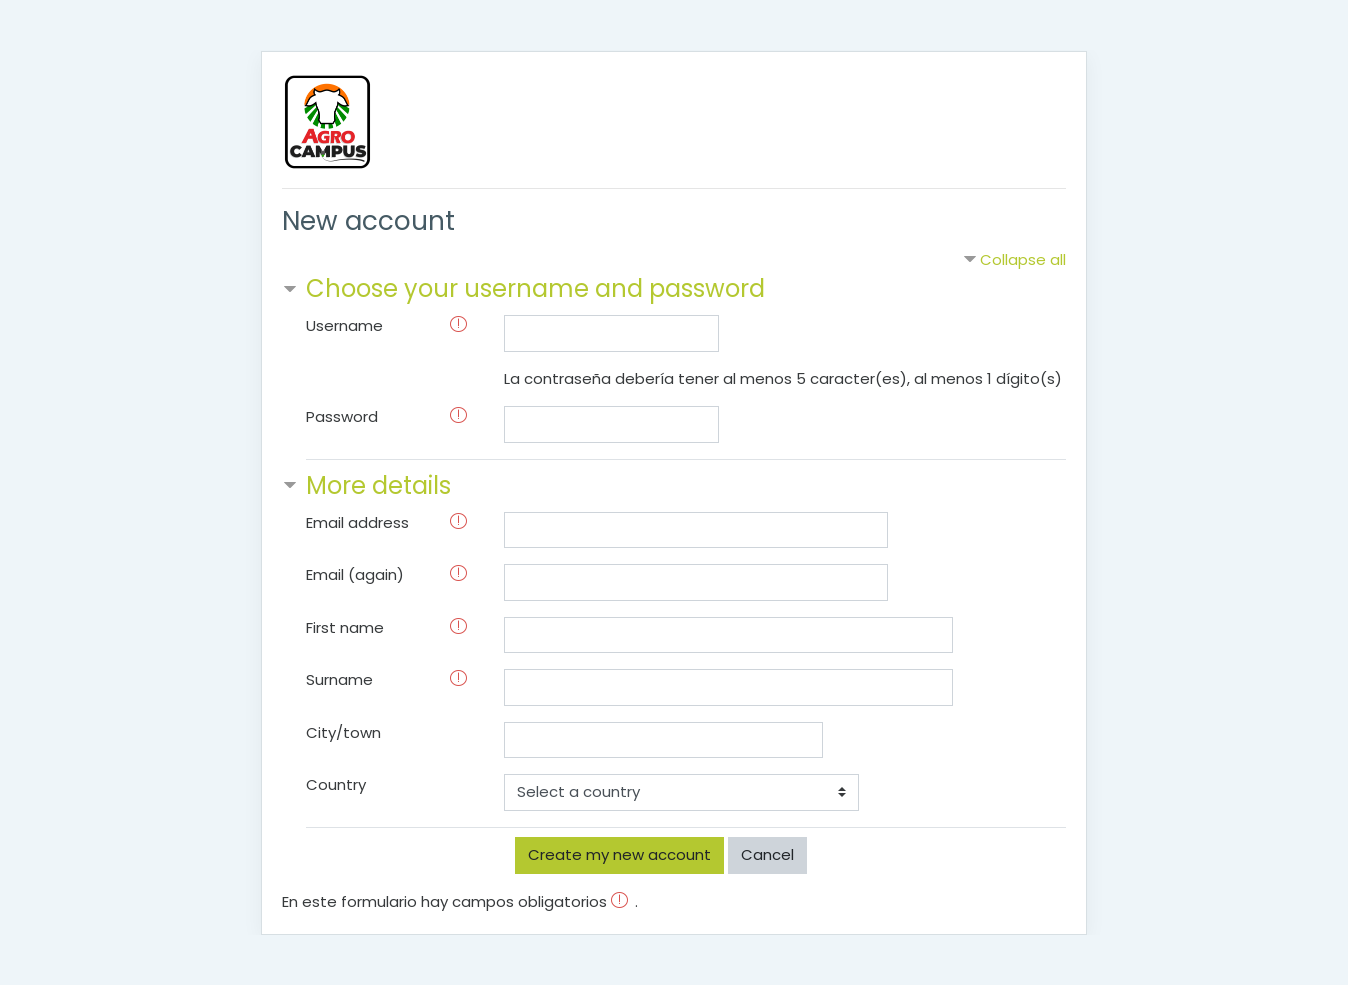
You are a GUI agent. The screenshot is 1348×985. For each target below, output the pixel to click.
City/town (343, 732)
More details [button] (378, 485)
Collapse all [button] (1023, 259)
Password (342, 416)
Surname (339, 679)
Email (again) (355, 574)
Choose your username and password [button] (535, 288)
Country (336, 784)
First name (345, 627)
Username (344, 325)
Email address (357, 522)
